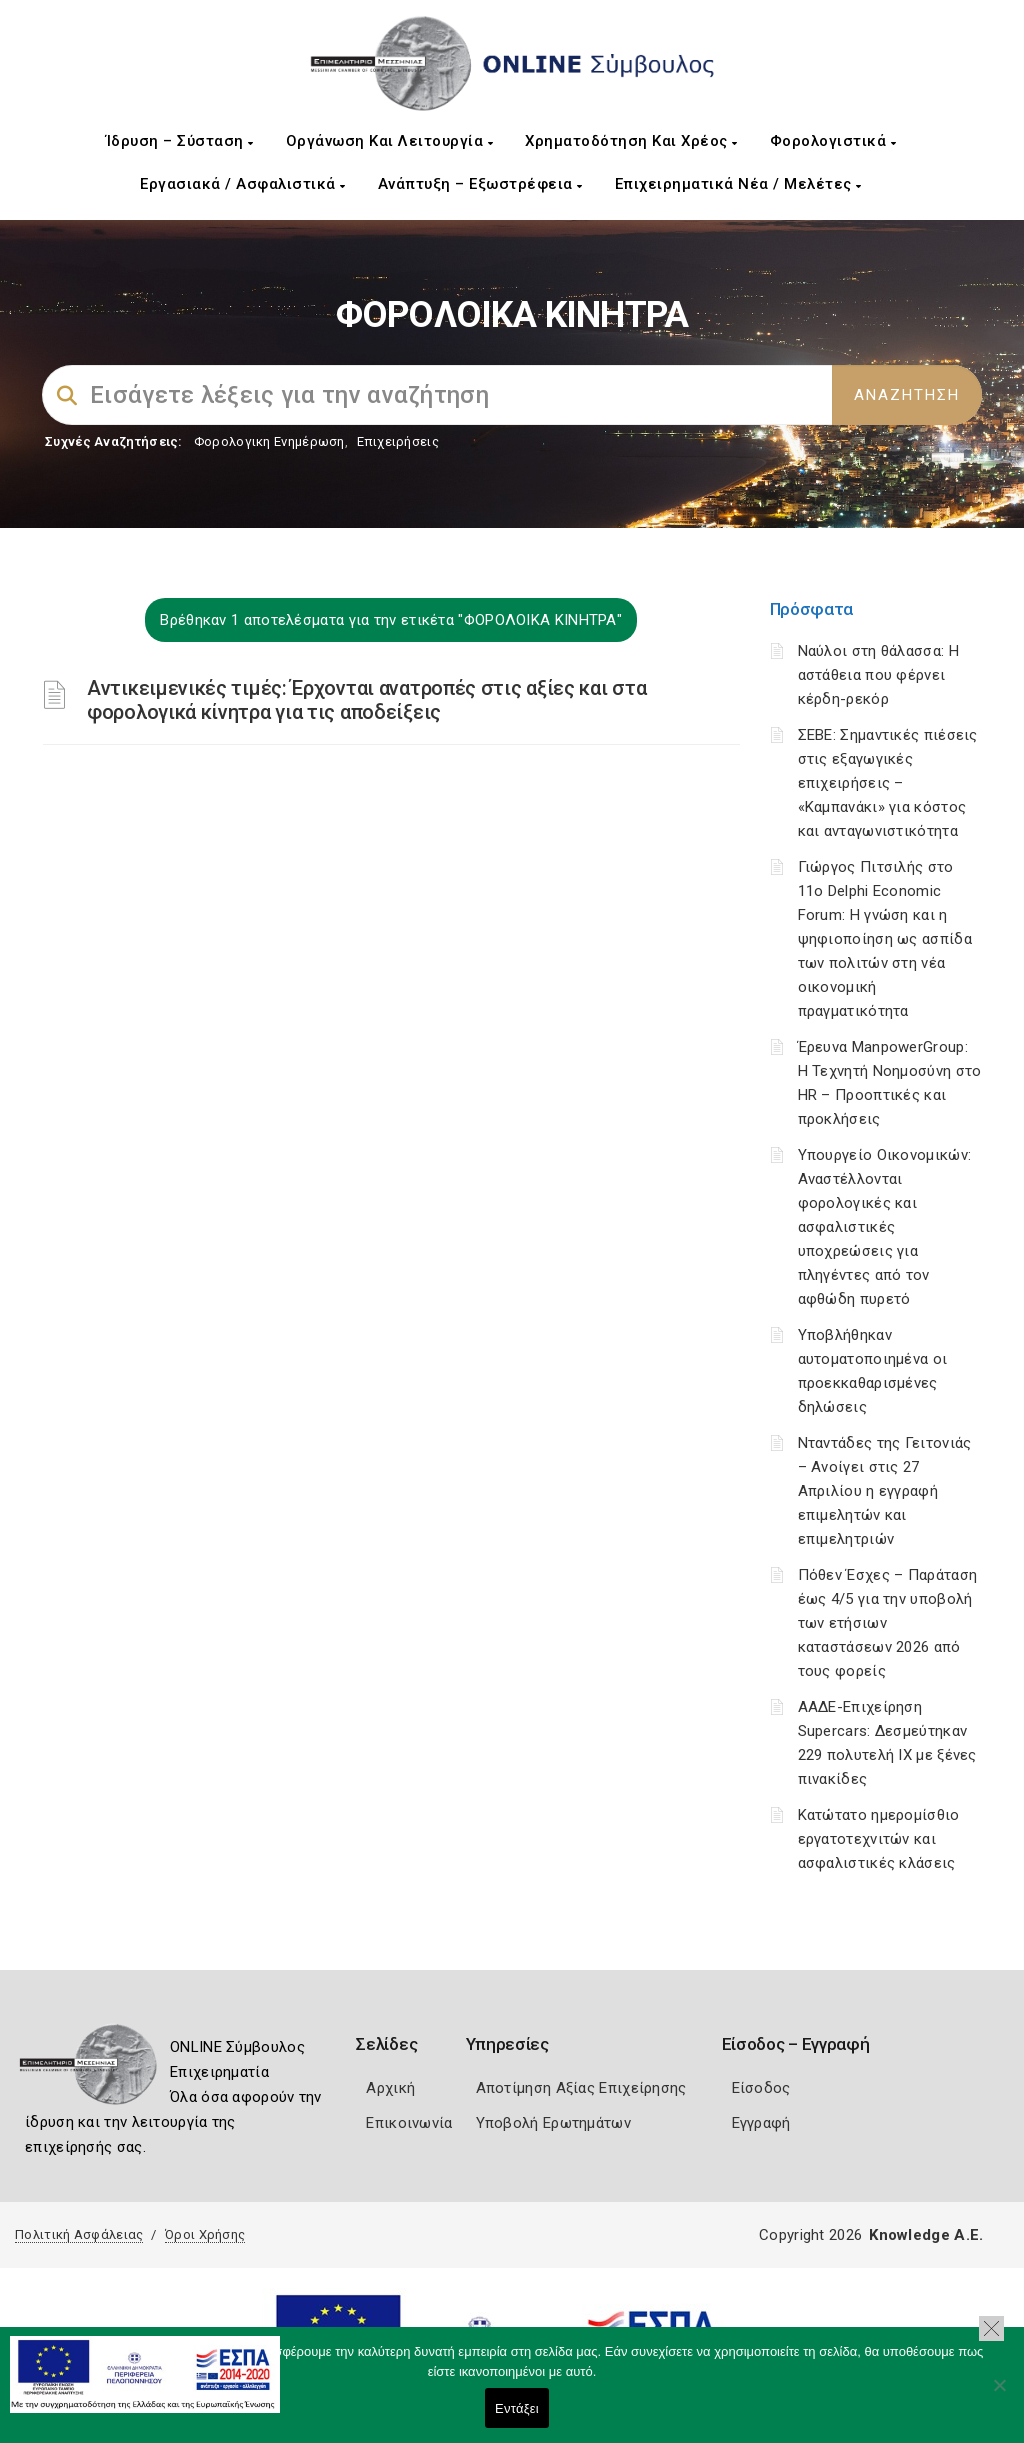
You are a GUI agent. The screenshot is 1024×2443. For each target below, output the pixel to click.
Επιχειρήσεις (398, 441)
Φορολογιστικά (833, 141)
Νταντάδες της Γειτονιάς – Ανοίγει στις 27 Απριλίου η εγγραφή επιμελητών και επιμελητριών (885, 1491)
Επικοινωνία (409, 2123)
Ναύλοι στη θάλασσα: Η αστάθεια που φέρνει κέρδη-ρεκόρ (878, 675)
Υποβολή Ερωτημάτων (553, 2123)
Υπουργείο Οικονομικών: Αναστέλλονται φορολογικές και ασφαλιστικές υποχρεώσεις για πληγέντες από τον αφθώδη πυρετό (885, 1227)
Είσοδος (761, 2088)
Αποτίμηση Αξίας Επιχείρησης (581, 2088)
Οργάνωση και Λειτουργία (390, 141)
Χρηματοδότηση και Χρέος (631, 141)
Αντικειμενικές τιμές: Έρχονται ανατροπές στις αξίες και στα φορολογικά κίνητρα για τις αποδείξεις (366, 700)
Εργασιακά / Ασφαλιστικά (243, 184)
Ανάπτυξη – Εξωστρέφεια (480, 184)
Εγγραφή (761, 2123)
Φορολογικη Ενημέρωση (269, 441)
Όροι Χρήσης (205, 2234)
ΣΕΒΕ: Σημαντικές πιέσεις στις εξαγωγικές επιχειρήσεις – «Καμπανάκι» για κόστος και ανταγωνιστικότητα (888, 783)
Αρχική (390, 2088)
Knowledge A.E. (926, 2235)
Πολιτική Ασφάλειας (79, 2234)
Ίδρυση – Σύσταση (180, 141)
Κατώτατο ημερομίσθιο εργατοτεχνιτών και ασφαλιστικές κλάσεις (879, 1839)
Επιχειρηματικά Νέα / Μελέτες (738, 184)
